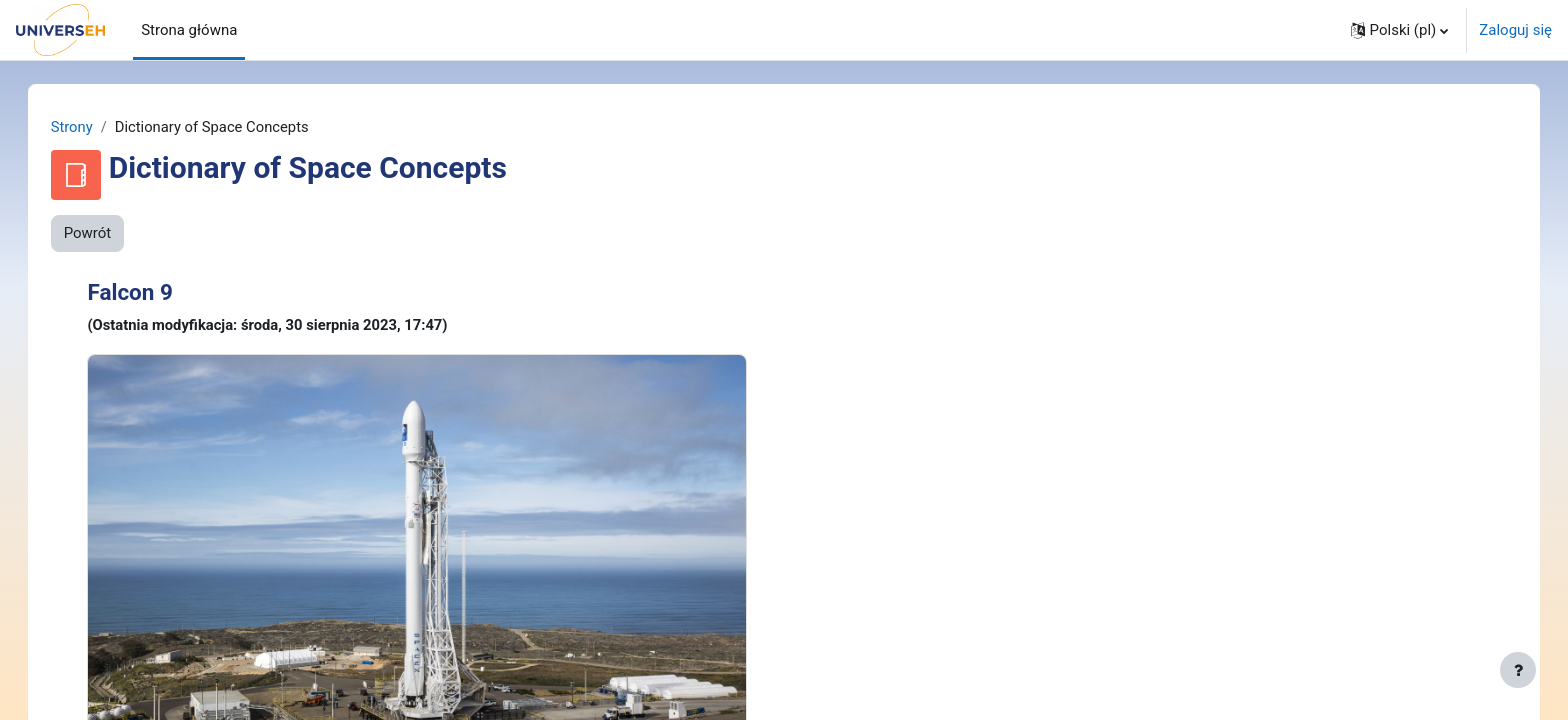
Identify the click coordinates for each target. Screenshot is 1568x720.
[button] (1400, 30)
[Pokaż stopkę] (1518, 670)
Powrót (108, 234)
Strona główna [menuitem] (189, 30)
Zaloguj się (1515, 30)
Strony (92, 127)
